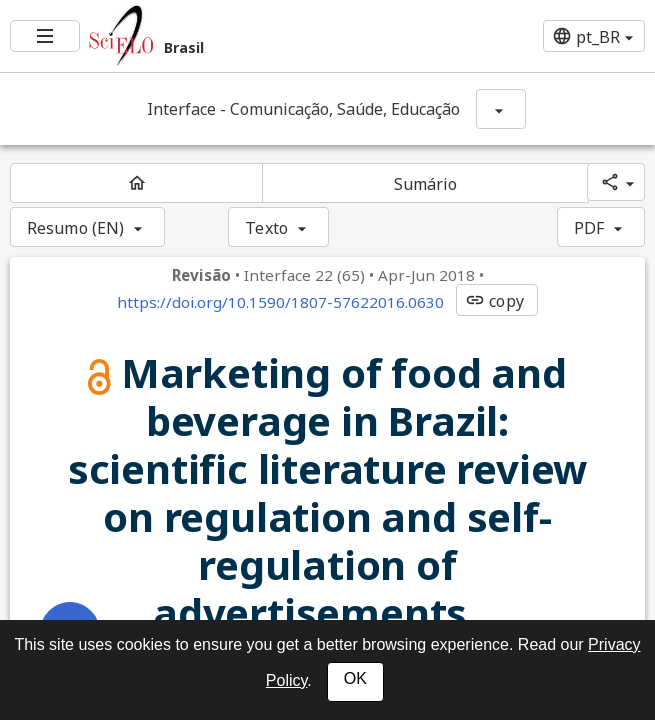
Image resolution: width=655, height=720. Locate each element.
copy (494, 301)
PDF (589, 228)
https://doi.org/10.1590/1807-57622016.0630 (280, 302)
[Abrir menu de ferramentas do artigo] (70, 632)
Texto (266, 228)
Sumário (426, 184)
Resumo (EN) (75, 228)
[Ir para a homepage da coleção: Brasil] (219, 36)
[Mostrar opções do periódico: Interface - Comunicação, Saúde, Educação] (501, 109)
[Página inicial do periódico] (136, 183)
